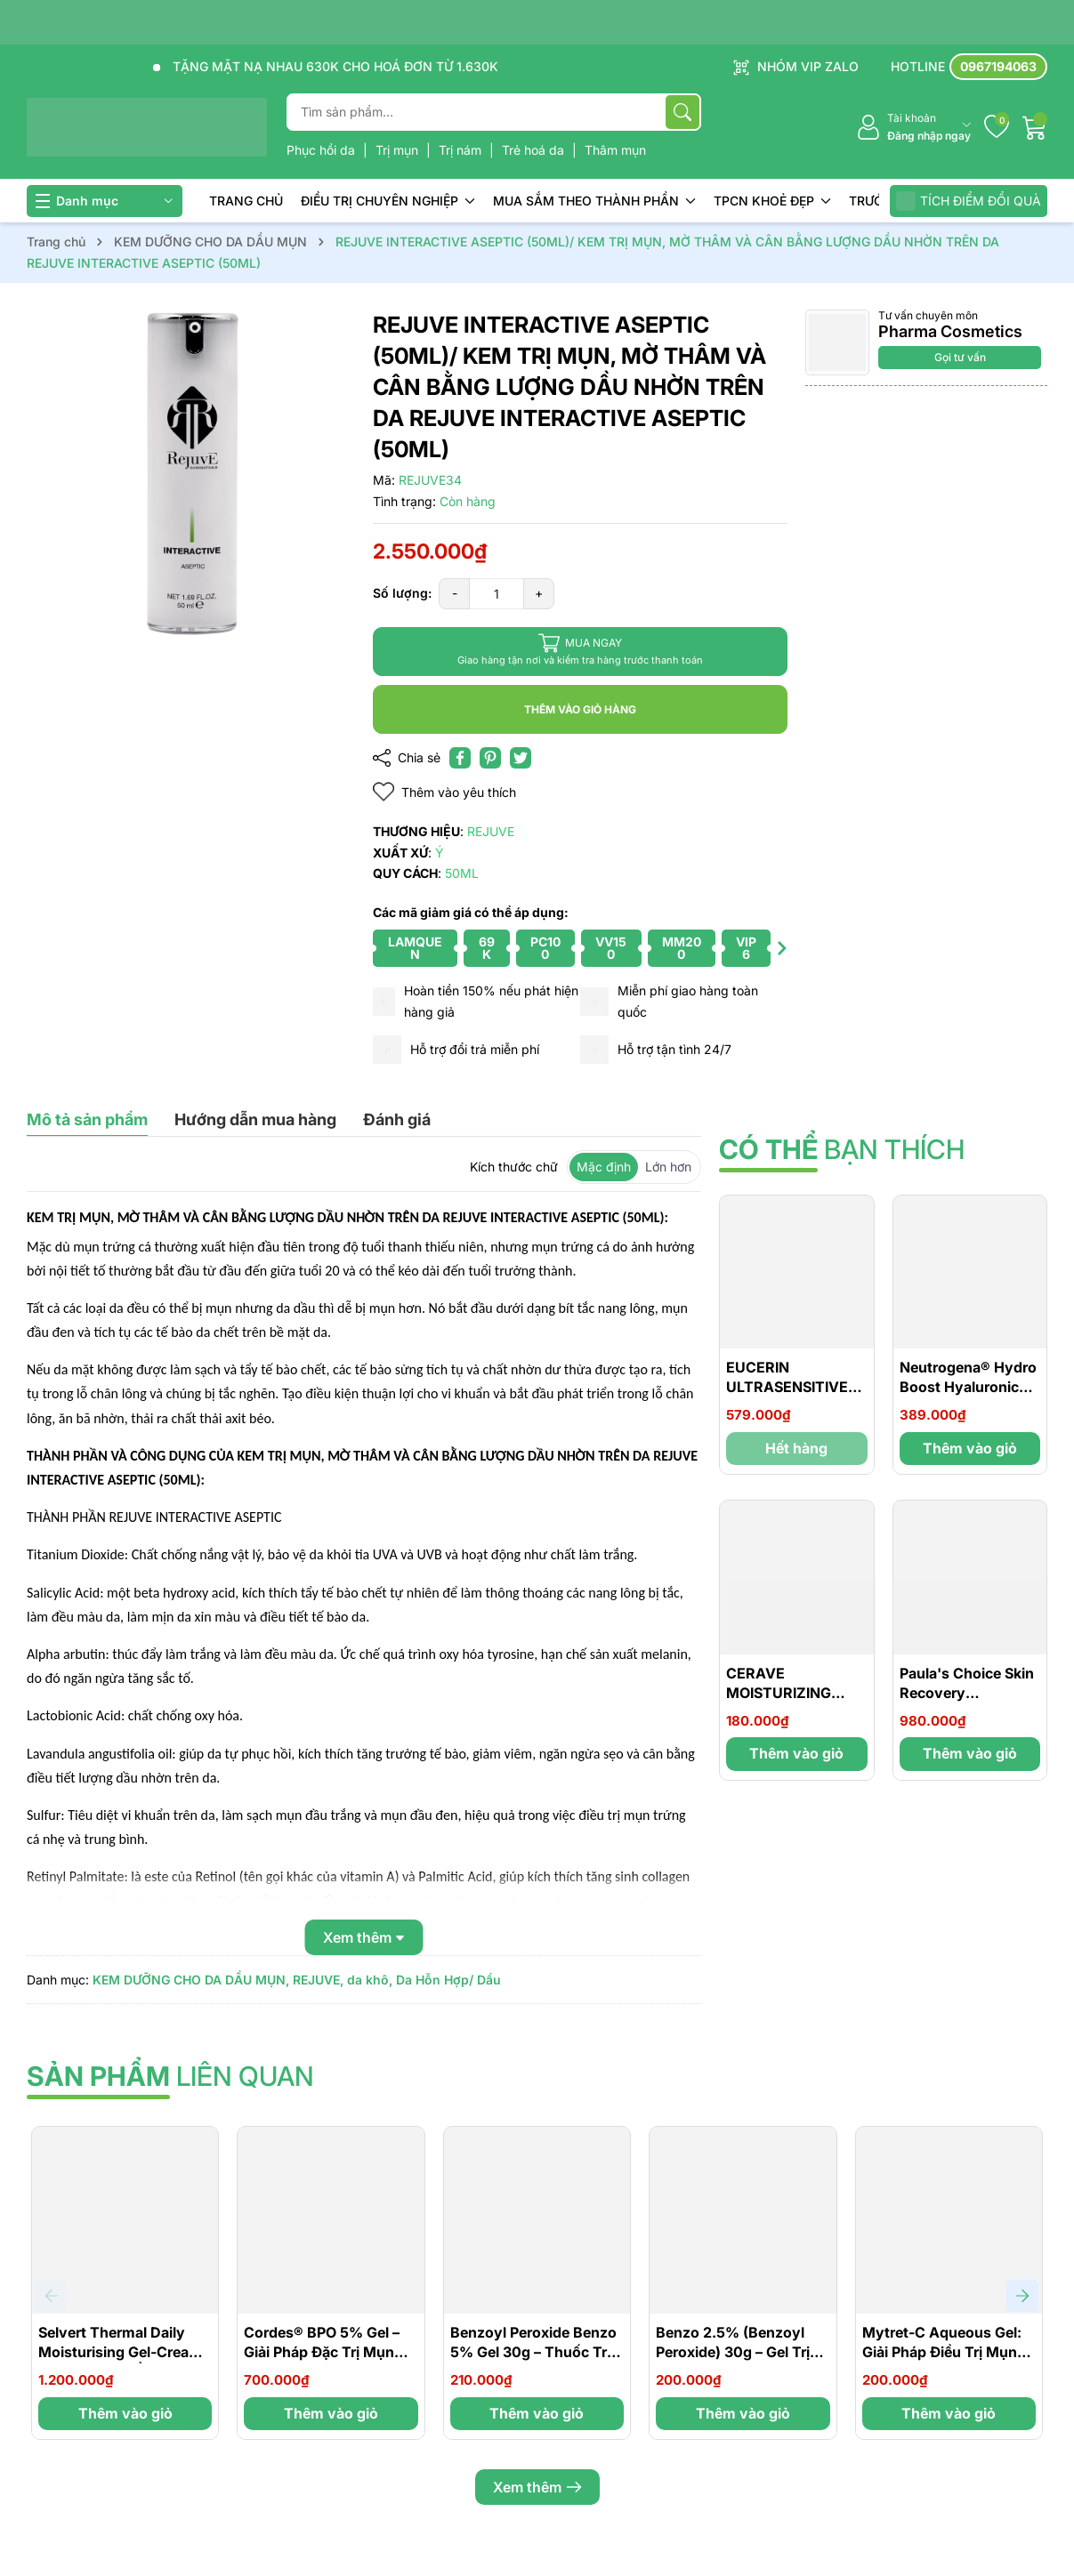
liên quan (170, 2076)
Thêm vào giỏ (970, 1448)
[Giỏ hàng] (1034, 127)
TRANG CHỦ (246, 200)
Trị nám (462, 149)
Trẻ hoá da (535, 149)
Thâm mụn (615, 149)
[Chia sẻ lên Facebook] (460, 758)
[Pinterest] (490, 758)
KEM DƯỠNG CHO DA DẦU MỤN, (191, 1979)
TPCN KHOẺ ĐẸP (772, 200)
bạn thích (842, 1149)
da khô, (369, 1979)
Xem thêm (537, 2487)
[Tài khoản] (913, 127)
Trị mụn (398, 149)
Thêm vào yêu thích (444, 792)
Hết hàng (796, 1448)
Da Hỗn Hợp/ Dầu (448, 1979)
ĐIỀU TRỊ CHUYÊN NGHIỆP (388, 200)
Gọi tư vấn (960, 357)
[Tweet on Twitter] (520, 758)
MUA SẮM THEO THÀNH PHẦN (594, 200)
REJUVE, (318, 1979)
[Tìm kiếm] (682, 112)
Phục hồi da (323, 149)
